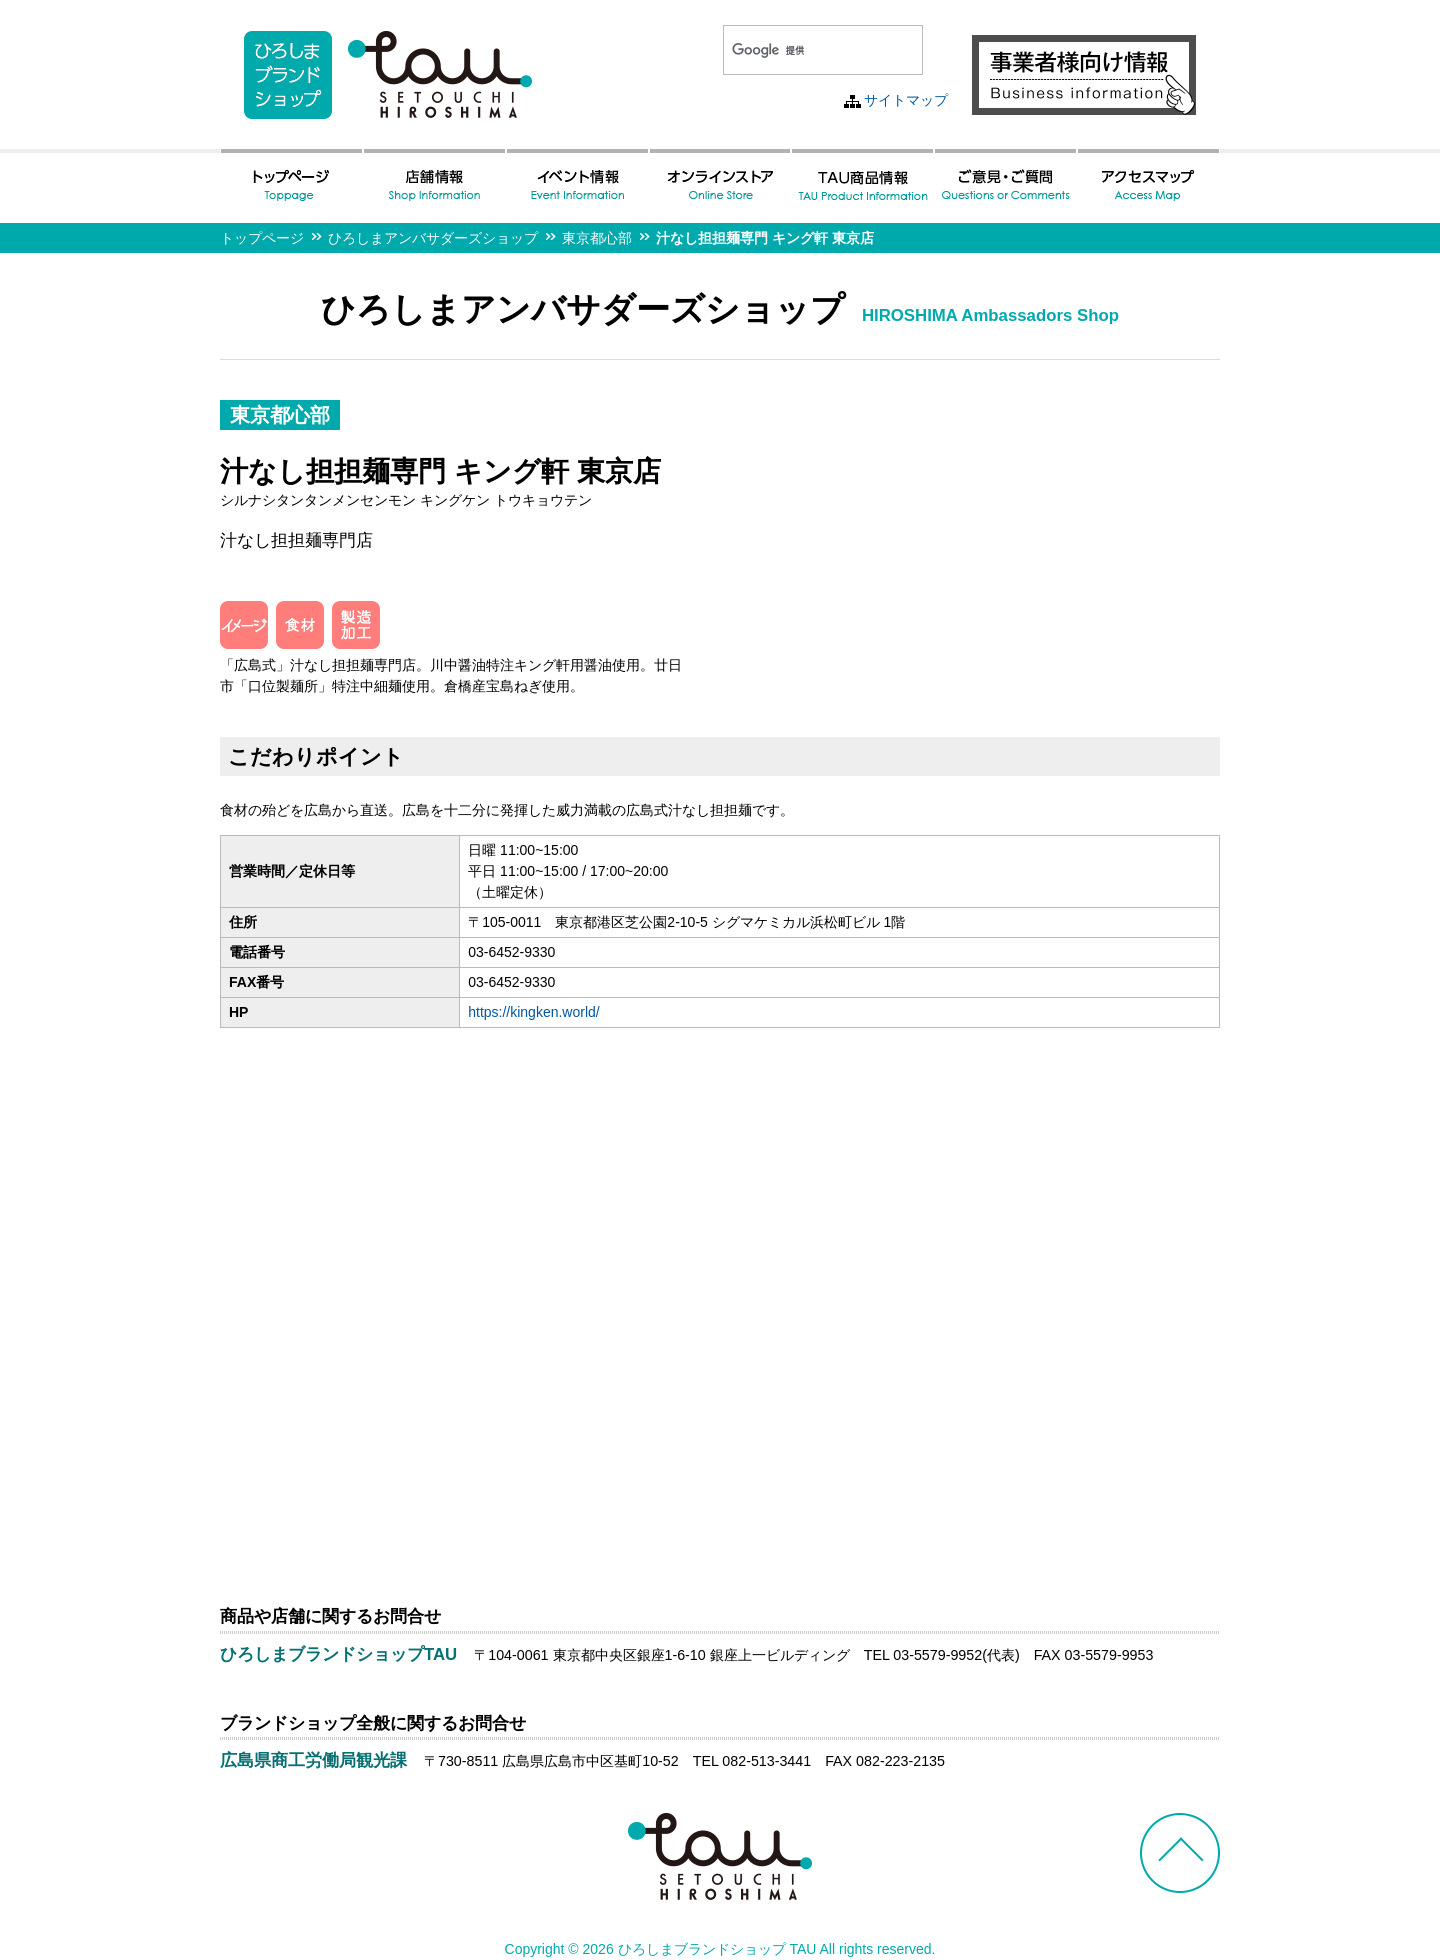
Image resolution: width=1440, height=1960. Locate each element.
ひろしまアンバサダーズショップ (433, 238)
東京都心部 (597, 238)
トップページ (262, 238)
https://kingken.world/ (534, 1012)
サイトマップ (906, 100)
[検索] (799, 50)
